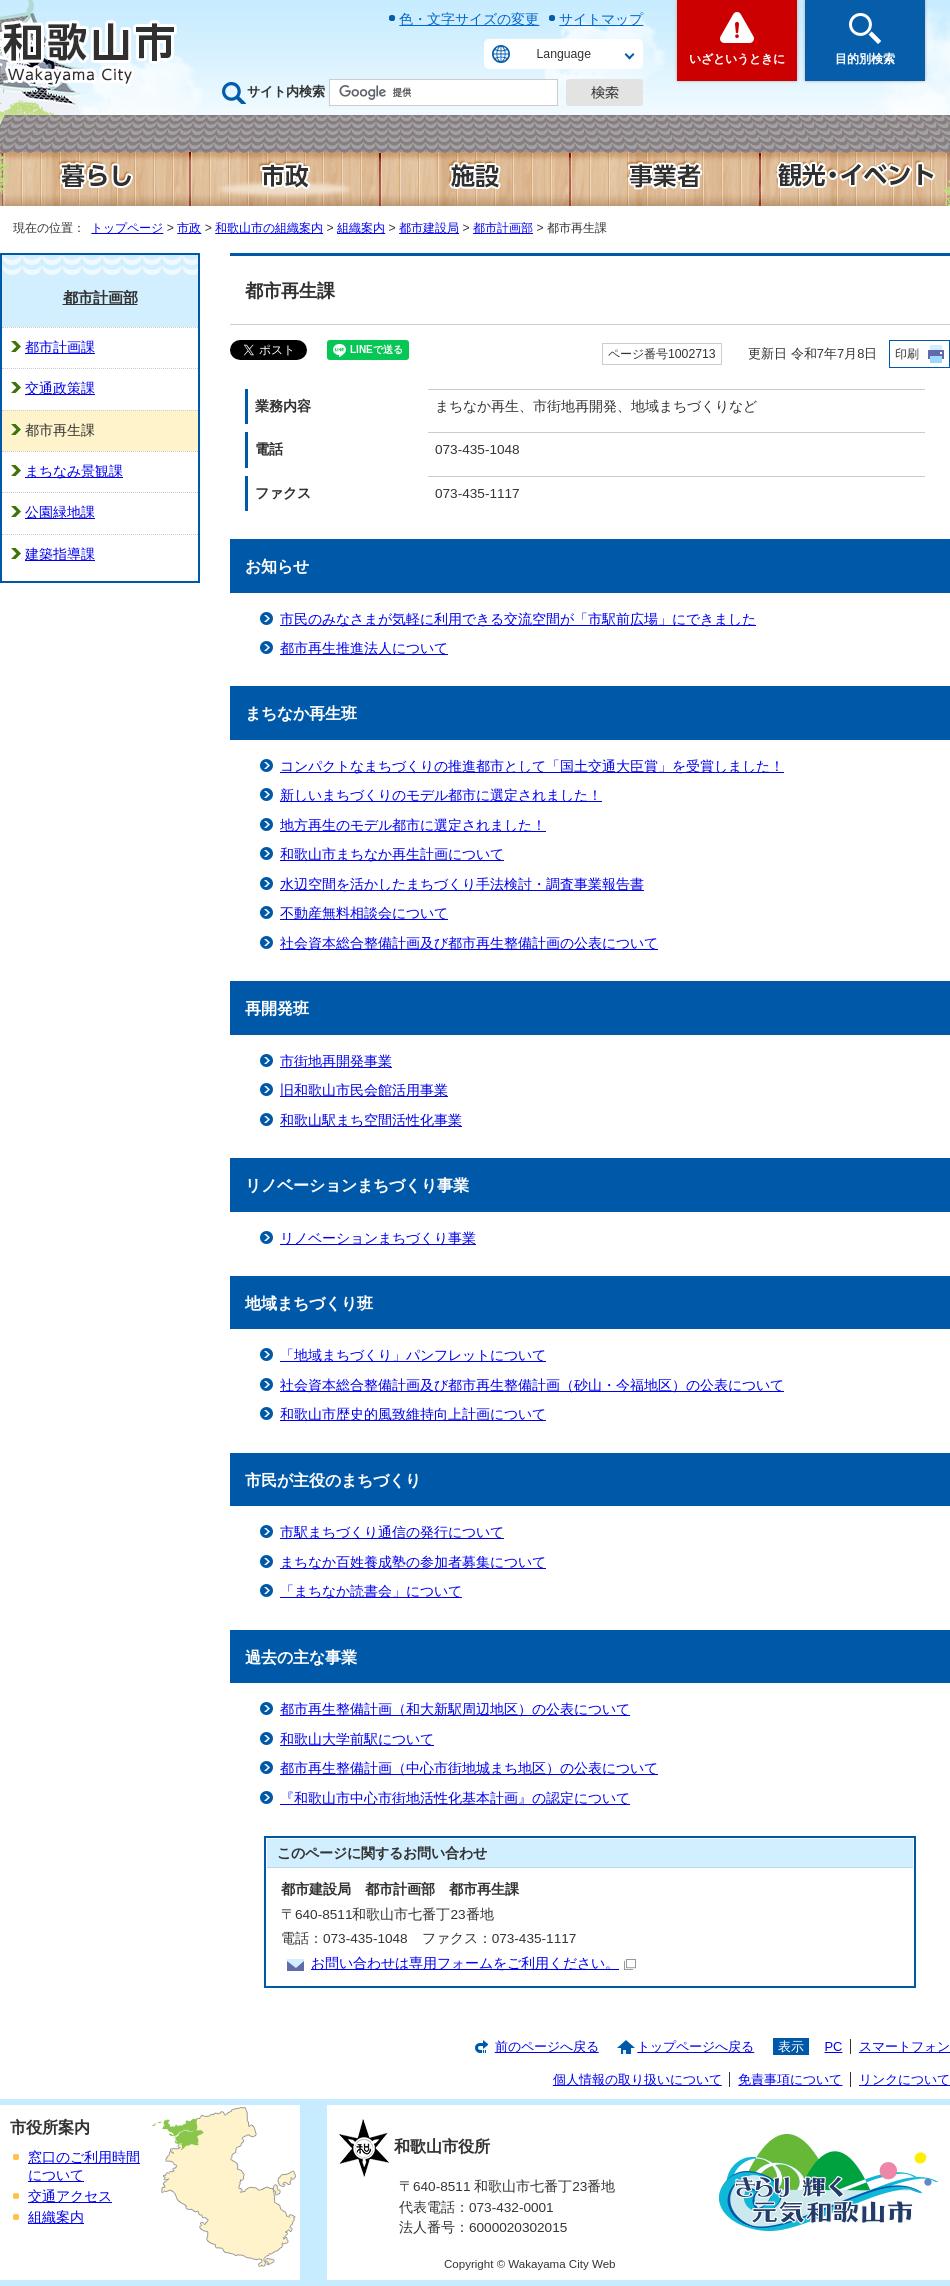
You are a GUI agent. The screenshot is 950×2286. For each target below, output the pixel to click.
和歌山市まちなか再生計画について (392, 854)
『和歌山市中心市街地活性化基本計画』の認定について (455, 1798)
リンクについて (904, 2079)
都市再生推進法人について (364, 648)
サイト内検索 (286, 91)
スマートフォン (904, 2046)
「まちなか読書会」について (371, 1591)
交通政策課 (60, 388)
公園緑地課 (60, 512)
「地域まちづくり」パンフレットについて (413, 1355)
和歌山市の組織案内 (269, 228)
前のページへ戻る (547, 2046)
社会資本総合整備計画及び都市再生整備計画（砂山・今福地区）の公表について (532, 1385)
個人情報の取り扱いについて (637, 2079)
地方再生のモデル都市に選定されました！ (413, 825)
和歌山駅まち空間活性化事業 (371, 1120)
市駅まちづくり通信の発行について (392, 1532)
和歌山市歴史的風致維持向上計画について (413, 1414)
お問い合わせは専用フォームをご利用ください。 (473, 1963)
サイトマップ (601, 19)
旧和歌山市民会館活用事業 (364, 1090)
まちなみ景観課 (74, 471)
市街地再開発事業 (336, 1061)
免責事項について (790, 2079)
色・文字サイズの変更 (469, 19)
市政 (189, 228)
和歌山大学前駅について (357, 1739)
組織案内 (361, 228)
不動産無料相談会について (364, 913)
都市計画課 (60, 347)
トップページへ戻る (695, 2046)
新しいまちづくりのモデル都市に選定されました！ (441, 795)
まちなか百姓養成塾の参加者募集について (413, 1562)
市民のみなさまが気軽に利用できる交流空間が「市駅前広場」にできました (518, 619)
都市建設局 (429, 228)
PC (833, 2046)
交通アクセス (70, 2196)
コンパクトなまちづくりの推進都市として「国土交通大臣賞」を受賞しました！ (532, 766)
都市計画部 (503, 228)
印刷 (907, 354)
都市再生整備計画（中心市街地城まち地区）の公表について (469, 1768)
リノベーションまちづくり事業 (378, 1238)
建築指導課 (60, 554)
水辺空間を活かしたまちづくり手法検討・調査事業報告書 (462, 884)
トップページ (127, 228)
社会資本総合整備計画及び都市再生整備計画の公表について (469, 943)
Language (564, 54)
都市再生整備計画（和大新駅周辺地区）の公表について (455, 1709)
